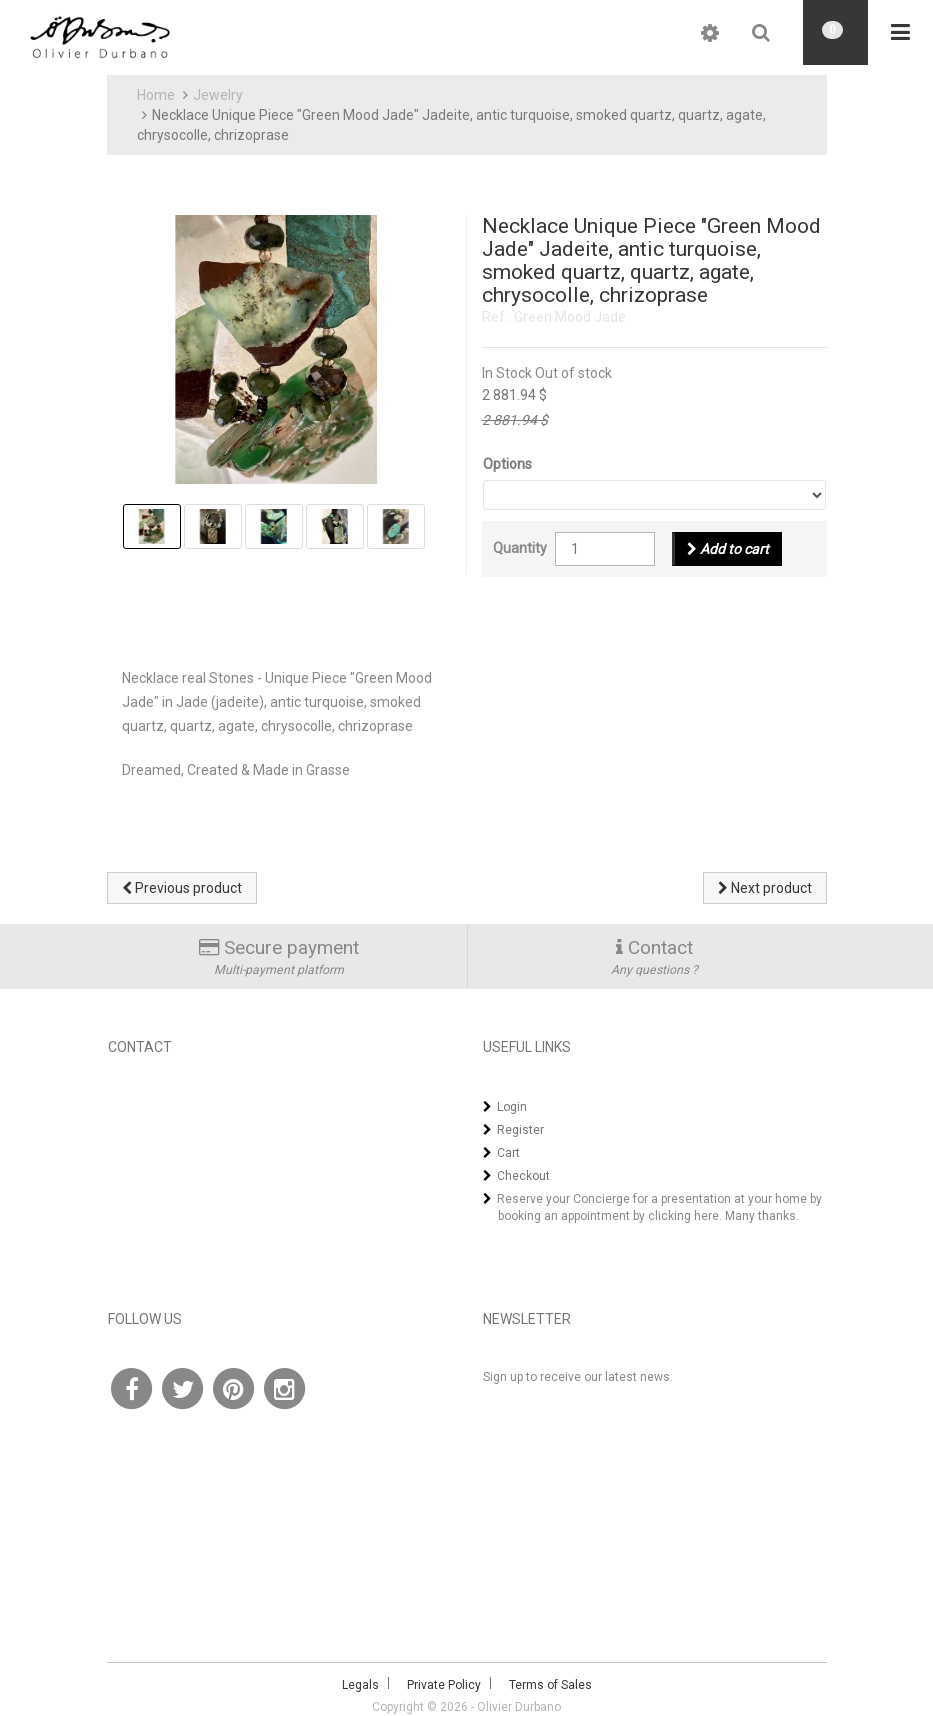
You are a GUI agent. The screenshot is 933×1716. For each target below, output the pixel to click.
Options (507, 464)
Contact (660, 947)
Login (512, 1107)
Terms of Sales (550, 1685)
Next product (765, 888)
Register (520, 1130)
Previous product (182, 888)
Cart (508, 1153)
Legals (360, 1685)
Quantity (520, 548)
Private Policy (444, 1685)
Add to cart (728, 549)
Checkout (523, 1176)
